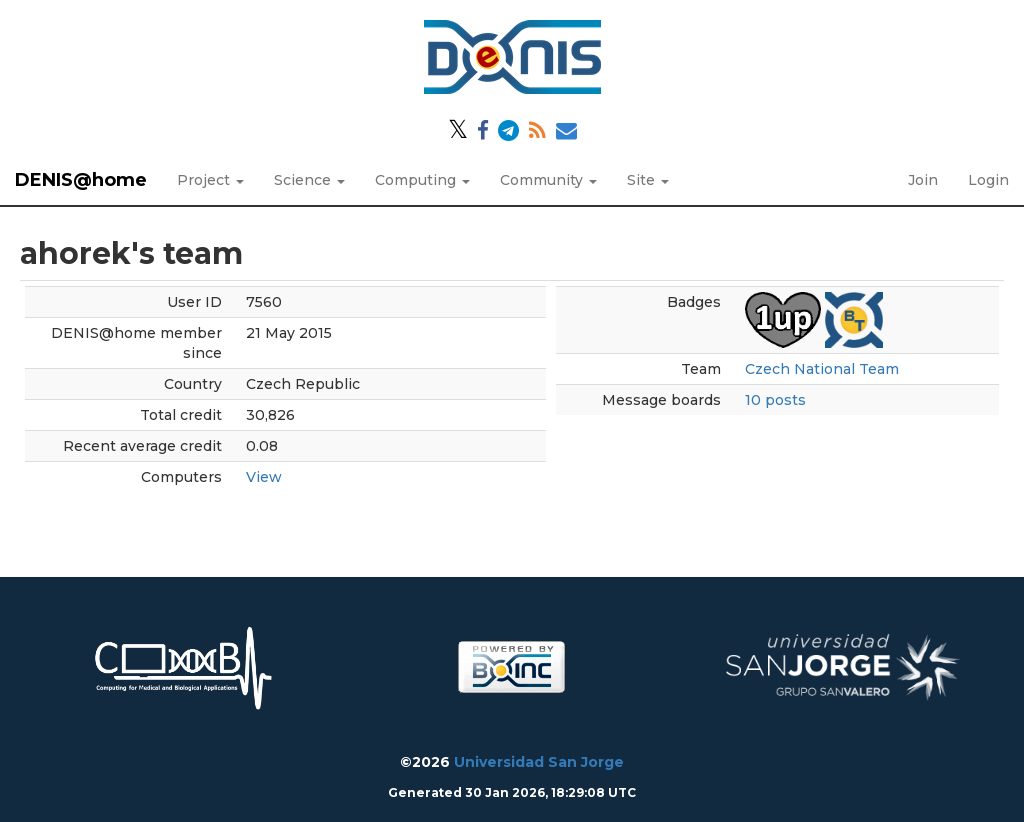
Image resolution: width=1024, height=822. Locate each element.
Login (988, 180)
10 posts (775, 400)
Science (309, 180)
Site (648, 180)
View (264, 477)
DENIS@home (81, 180)
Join (923, 180)
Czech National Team (822, 369)
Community (548, 180)
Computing (422, 180)
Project (210, 180)
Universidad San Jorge (539, 762)
